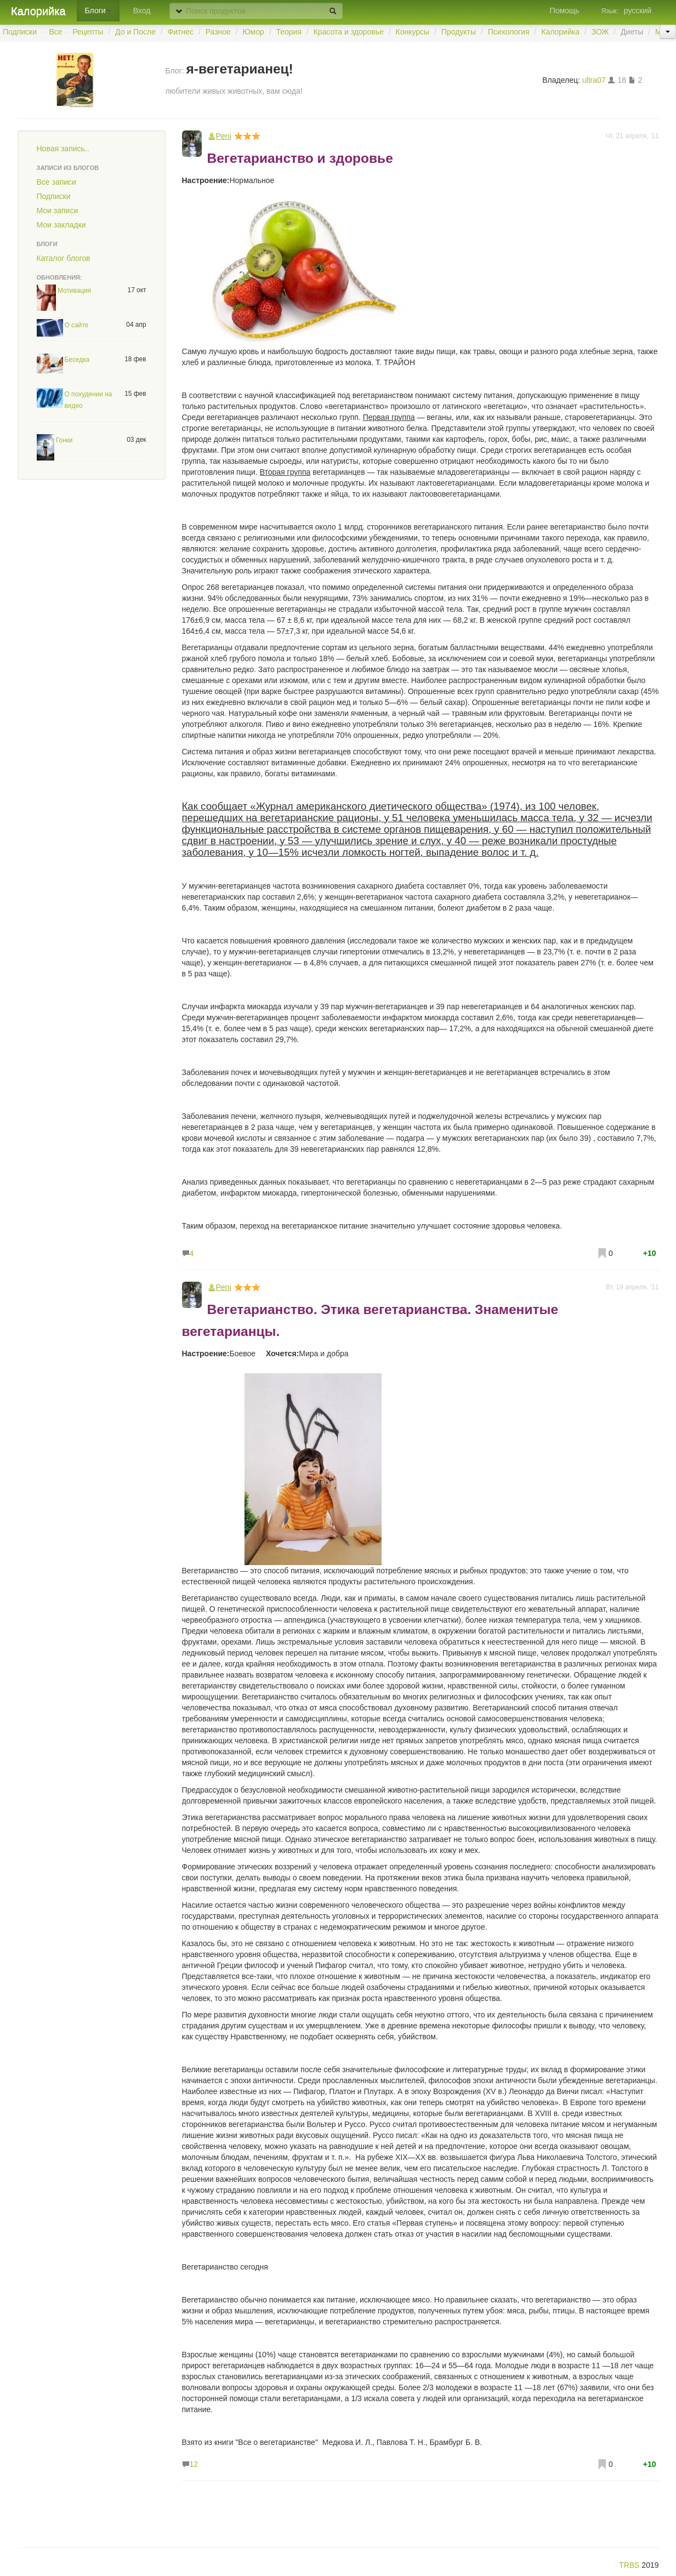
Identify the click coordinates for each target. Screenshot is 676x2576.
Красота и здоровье (349, 31)
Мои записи (57, 210)
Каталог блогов (63, 258)
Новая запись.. (63, 148)
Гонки (64, 440)
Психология (509, 31)
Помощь (567, 10)
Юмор (253, 31)
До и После (135, 31)
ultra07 (594, 80)
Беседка (77, 359)
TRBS (629, 2565)
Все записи (56, 182)
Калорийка (38, 11)
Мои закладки (61, 224)
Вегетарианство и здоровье (300, 158)
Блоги (98, 10)
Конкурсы (412, 31)
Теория (289, 31)
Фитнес (181, 31)
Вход (144, 10)
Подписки (20, 31)
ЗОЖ (600, 31)
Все (56, 31)
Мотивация (74, 290)
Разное (218, 31)
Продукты (458, 31)
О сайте (77, 325)
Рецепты (87, 31)
